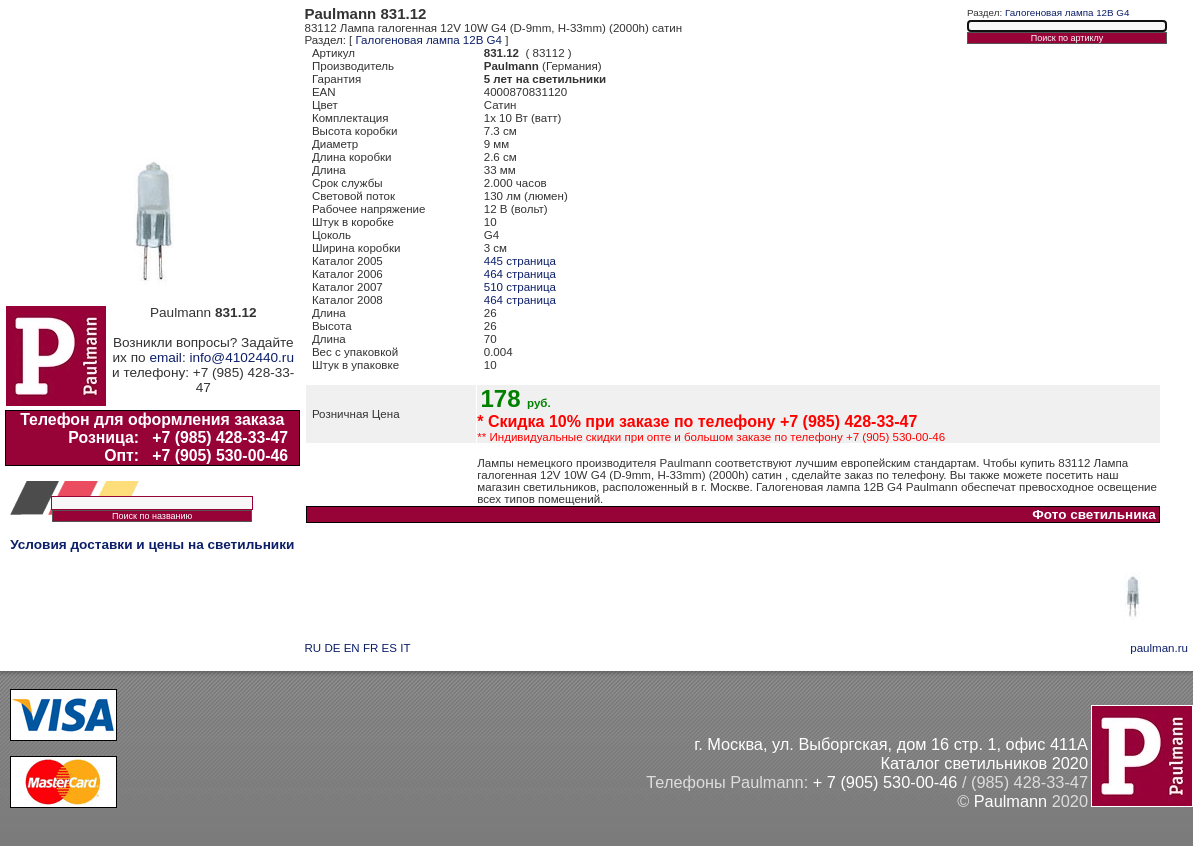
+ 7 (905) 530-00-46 (885, 782)
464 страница (520, 274)
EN (352, 648)
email (165, 357)
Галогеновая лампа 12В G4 (429, 40)
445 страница (520, 261)
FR (370, 648)
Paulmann (1010, 801)
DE (332, 648)
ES (389, 648)
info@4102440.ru (241, 357)
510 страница (520, 287)
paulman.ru (1159, 648)
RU (313, 648)
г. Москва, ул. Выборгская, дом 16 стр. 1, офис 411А (891, 744)
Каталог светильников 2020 (984, 763)
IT (405, 648)
